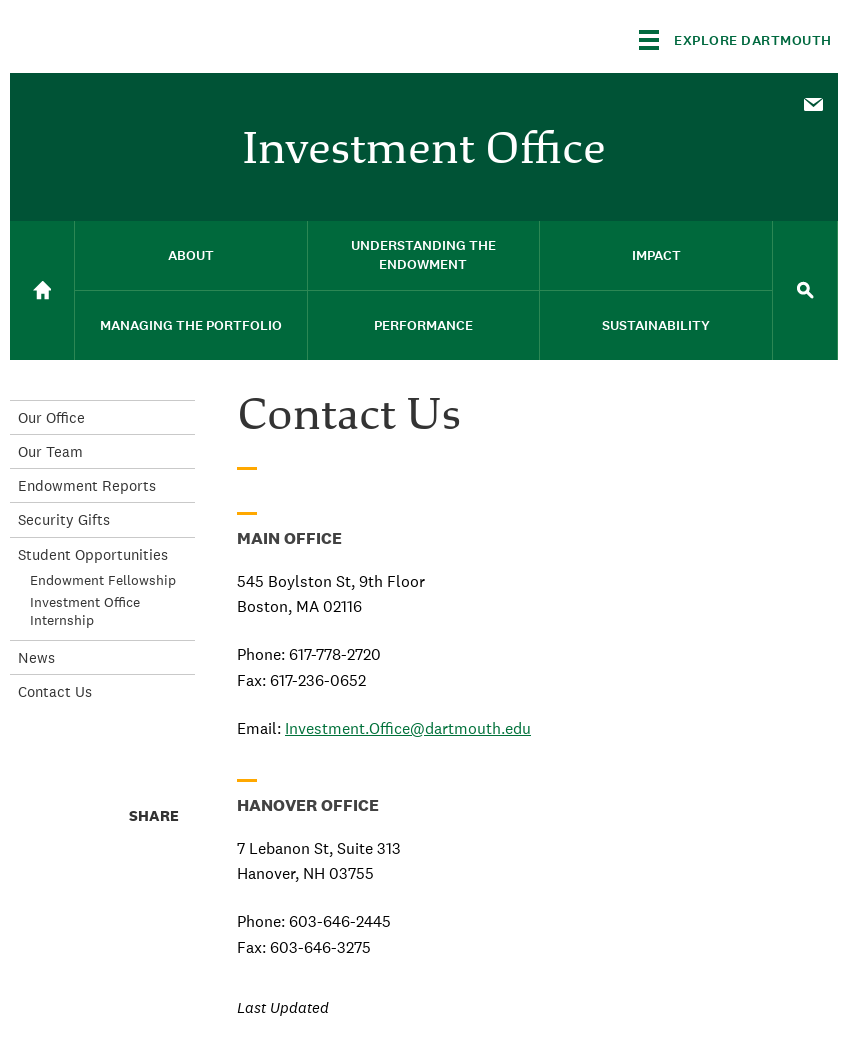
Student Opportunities (93, 554)
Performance (423, 325)
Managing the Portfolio (191, 325)
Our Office (51, 417)
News (36, 657)
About (191, 255)
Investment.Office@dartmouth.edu (408, 728)
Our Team (50, 451)
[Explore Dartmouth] (735, 40)
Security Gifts (64, 519)
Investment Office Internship (85, 611)
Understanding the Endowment (423, 255)
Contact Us (55, 691)
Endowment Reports (87, 485)
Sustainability (656, 325)
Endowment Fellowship (103, 580)
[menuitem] (813, 103)
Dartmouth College (168, 36)
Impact (656, 255)
